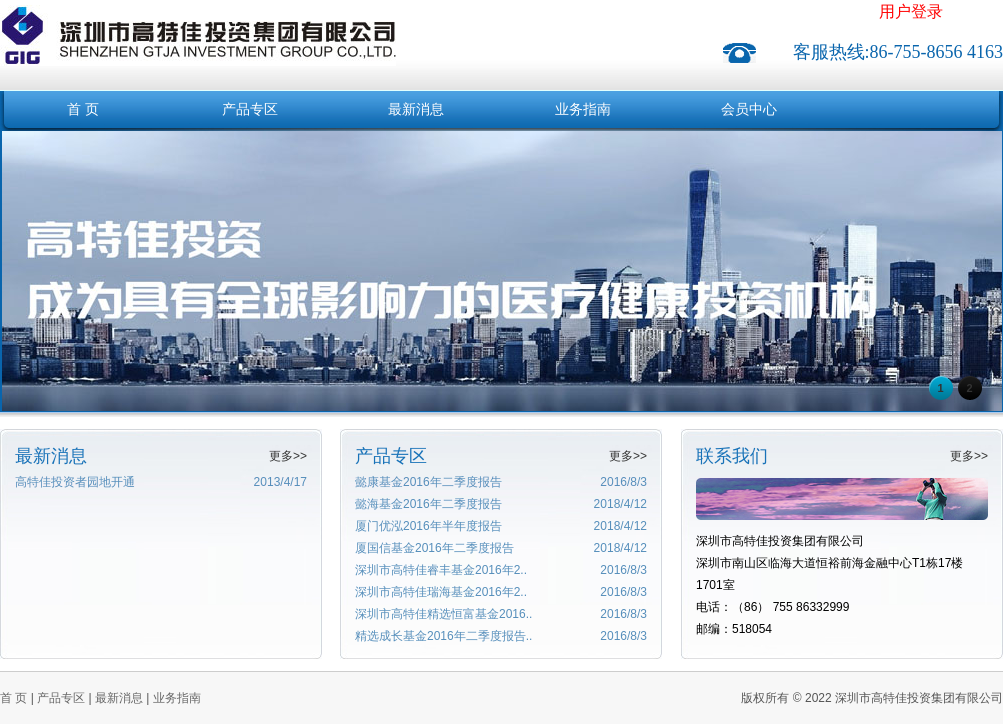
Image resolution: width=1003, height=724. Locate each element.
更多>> (288, 456)
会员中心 (749, 109)
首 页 (83, 109)
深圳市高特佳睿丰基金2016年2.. (441, 570)
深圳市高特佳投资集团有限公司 (198, 23)
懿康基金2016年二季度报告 (428, 482)
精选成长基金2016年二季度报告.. (443, 636)
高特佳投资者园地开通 (75, 482)
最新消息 (416, 109)
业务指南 (583, 109)
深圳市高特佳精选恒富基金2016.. (443, 614)
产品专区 (250, 109)
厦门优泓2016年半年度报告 (428, 526)
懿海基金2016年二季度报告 (428, 504)
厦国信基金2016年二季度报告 (434, 548)
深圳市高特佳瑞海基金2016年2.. (441, 592)
